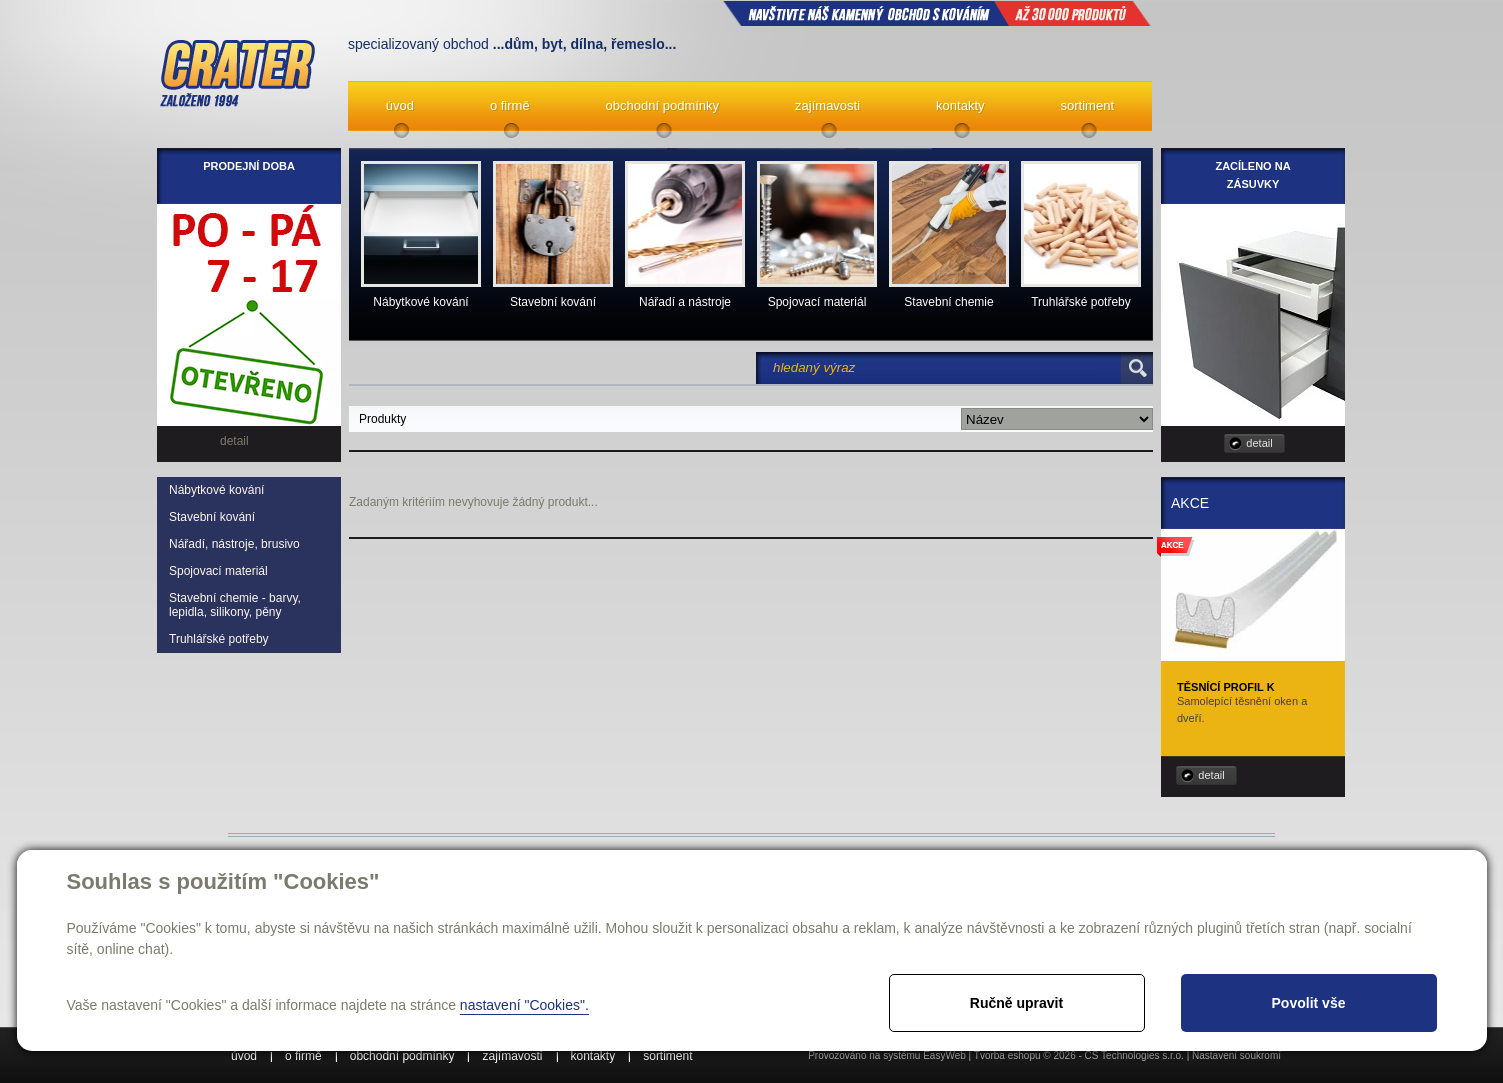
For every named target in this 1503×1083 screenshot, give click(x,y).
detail (1259, 443)
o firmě (510, 105)
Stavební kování (212, 517)
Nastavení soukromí (1236, 1055)
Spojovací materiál (218, 571)
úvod (400, 105)
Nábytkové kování (216, 490)
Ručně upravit (1016, 1003)
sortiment (1087, 105)
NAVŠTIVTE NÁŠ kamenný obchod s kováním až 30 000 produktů (937, 13)
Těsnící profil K (1226, 687)
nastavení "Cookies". (524, 1005)
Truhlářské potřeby (219, 639)
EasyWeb (944, 1055)
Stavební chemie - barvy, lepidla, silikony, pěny (235, 605)
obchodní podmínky (662, 105)
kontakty (960, 105)
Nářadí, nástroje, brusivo (234, 544)
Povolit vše (1309, 1003)
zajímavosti (827, 105)
